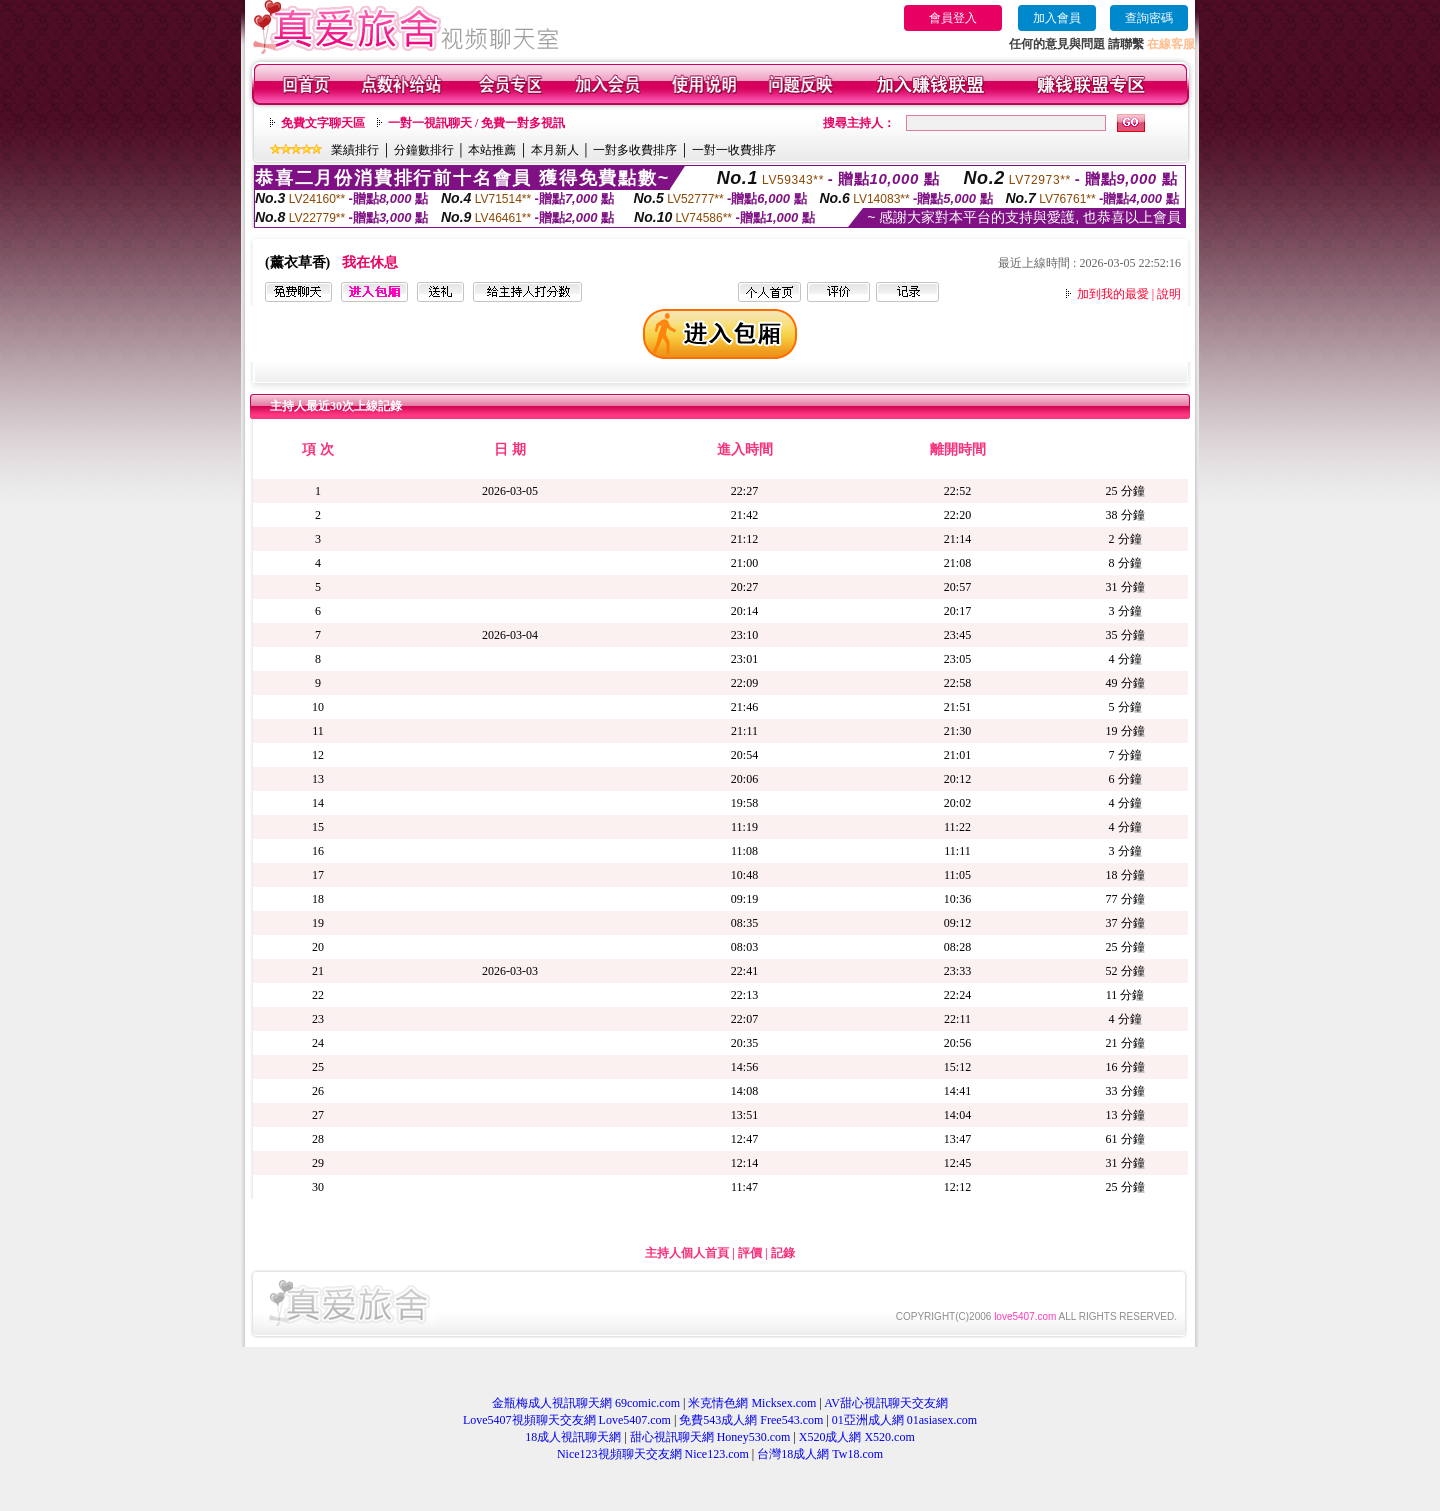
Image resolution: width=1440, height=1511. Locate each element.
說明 (1169, 294)
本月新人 (555, 150)
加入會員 (1057, 18)
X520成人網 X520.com (857, 1437)
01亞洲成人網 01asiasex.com (904, 1420)
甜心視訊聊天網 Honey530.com (710, 1437)
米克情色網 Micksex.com (752, 1403)
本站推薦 (492, 150)
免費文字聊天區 (323, 123)
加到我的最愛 (1113, 294)
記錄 (783, 1253)
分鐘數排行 (424, 150)
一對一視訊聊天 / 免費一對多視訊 (476, 123)
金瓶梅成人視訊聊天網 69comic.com (586, 1403)
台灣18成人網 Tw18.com (820, 1454)
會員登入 (953, 18)
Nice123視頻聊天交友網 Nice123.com (653, 1454)
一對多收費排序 (635, 150)
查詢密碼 (1149, 18)
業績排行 (355, 150)
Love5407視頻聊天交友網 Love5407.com (567, 1420)
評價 (750, 1253)
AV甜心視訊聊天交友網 (886, 1403)
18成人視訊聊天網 (573, 1437)
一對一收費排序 (734, 150)
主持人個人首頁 (687, 1253)
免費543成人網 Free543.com (751, 1420)
